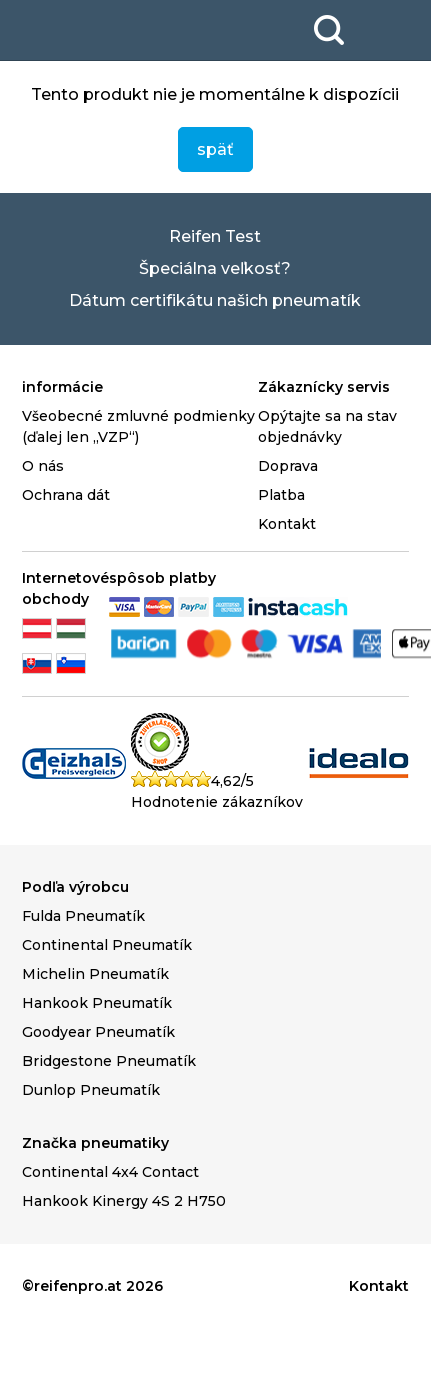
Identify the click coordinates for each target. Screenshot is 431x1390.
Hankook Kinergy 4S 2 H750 (124, 1201)
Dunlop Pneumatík (91, 1090)
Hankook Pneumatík (97, 1003)
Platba (281, 495)
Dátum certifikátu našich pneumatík (215, 300)
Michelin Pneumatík (95, 974)
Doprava (288, 466)
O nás (43, 466)
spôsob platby (162, 578)
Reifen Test (215, 236)
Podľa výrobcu (75, 887)
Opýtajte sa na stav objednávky (327, 426)
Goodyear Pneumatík (98, 1032)
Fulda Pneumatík (83, 916)
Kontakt (287, 524)
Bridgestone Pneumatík (109, 1061)
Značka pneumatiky (95, 1143)
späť (215, 149)
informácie (62, 387)
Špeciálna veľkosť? (215, 268)
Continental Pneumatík (107, 945)
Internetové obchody (65, 588)
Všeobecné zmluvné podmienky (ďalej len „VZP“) (138, 426)
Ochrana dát (66, 495)
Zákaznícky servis (324, 387)
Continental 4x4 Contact (110, 1172)
